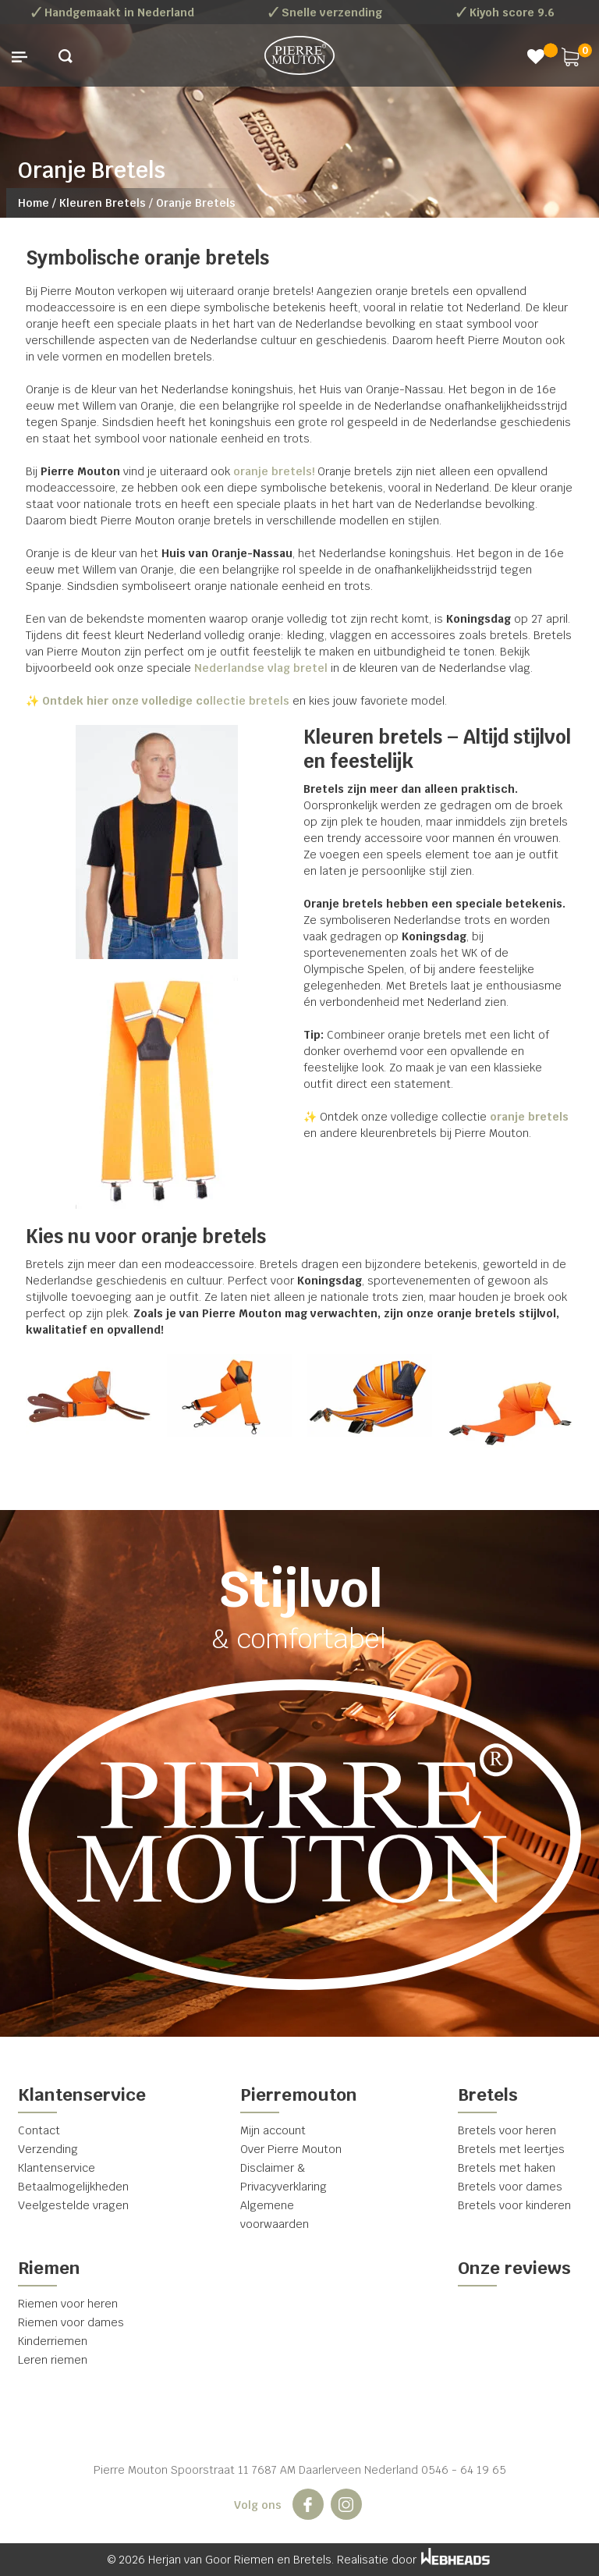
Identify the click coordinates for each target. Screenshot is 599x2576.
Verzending (48, 2149)
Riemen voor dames (71, 2322)
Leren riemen (52, 2360)
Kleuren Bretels (102, 203)
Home (33, 203)
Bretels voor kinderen (514, 2205)
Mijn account (273, 2130)
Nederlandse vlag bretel (261, 668)
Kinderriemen (52, 2341)
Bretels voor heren (507, 2130)
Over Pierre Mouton (291, 2149)
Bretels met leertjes (511, 2149)
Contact (39, 2130)
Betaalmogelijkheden (73, 2187)
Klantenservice (56, 2168)
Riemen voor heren (68, 2304)
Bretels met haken (506, 2168)
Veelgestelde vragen (73, 2205)
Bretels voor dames (510, 2187)
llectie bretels (164, 701)
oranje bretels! (273, 471)
